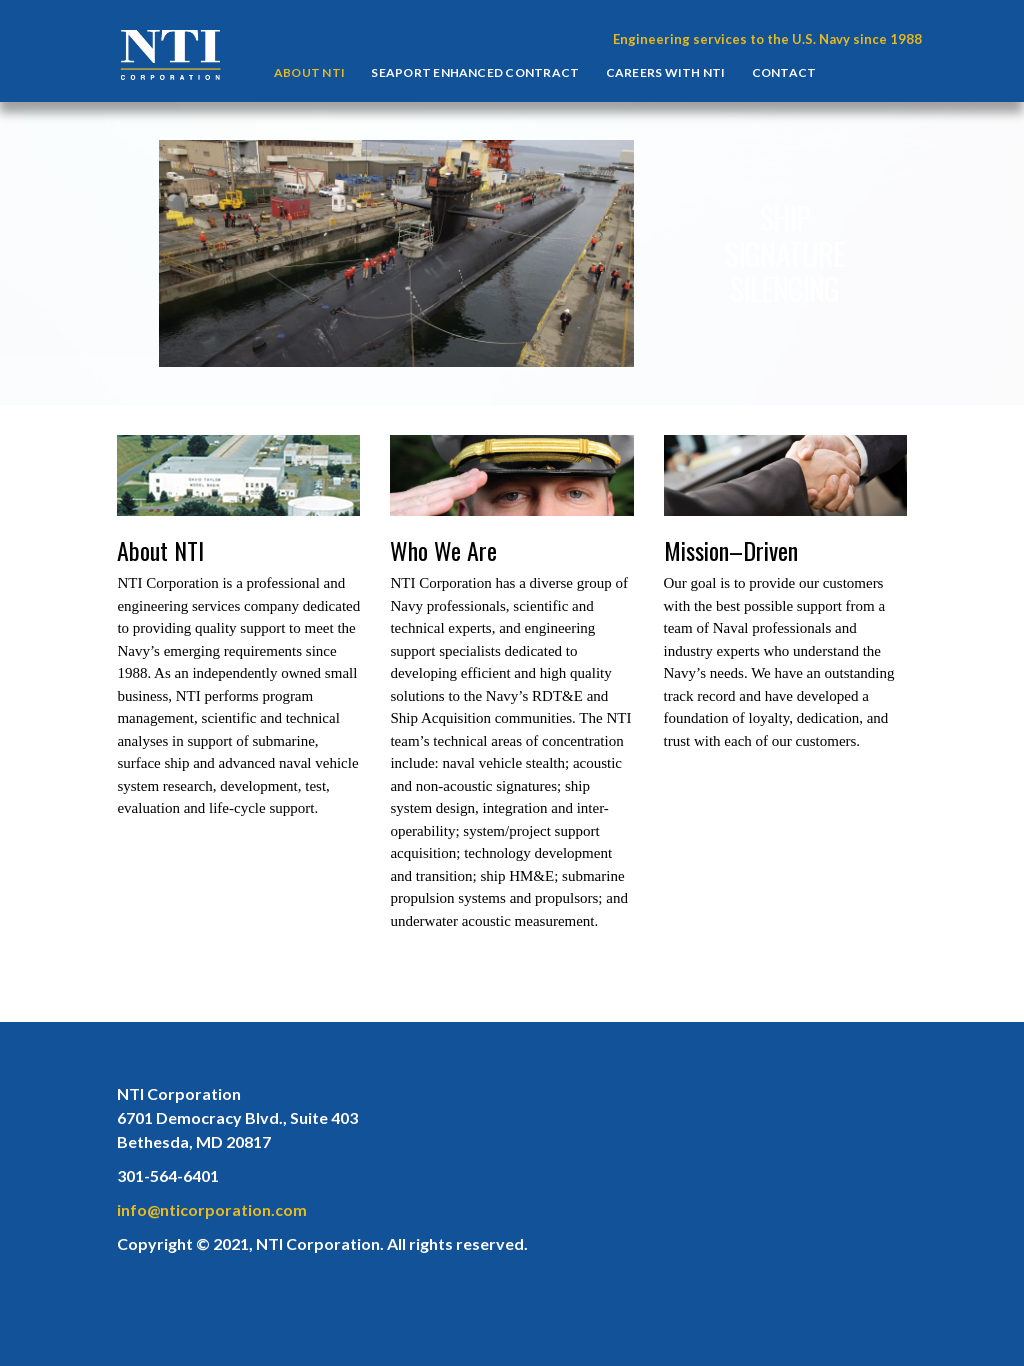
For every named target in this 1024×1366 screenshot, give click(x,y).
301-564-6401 (168, 1175)
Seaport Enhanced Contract (475, 72)
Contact (784, 72)
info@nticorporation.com (212, 1209)
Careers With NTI (666, 72)
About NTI (309, 72)
